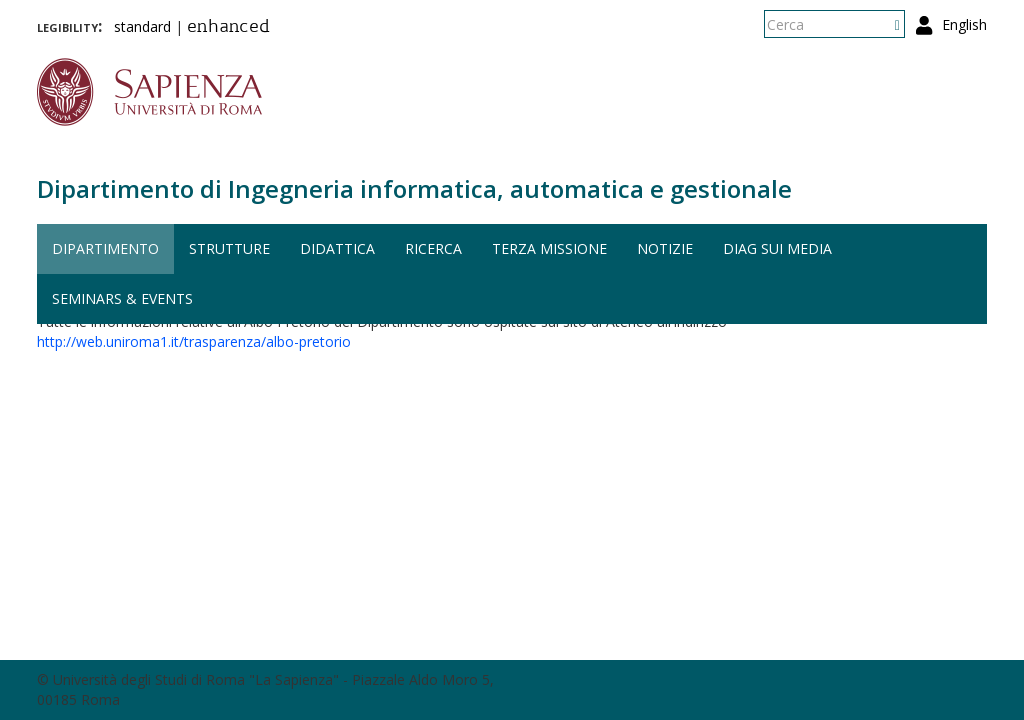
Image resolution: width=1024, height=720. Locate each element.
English (964, 24)
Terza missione (549, 248)
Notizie (665, 248)
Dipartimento (105, 248)
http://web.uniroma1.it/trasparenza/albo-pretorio (194, 341)
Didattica (337, 248)
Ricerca (433, 248)
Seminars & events (122, 298)
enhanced (228, 28)
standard (142, 26)
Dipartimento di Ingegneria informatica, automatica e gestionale (414, 188)
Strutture (229, 248)
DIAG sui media (777, 248)
